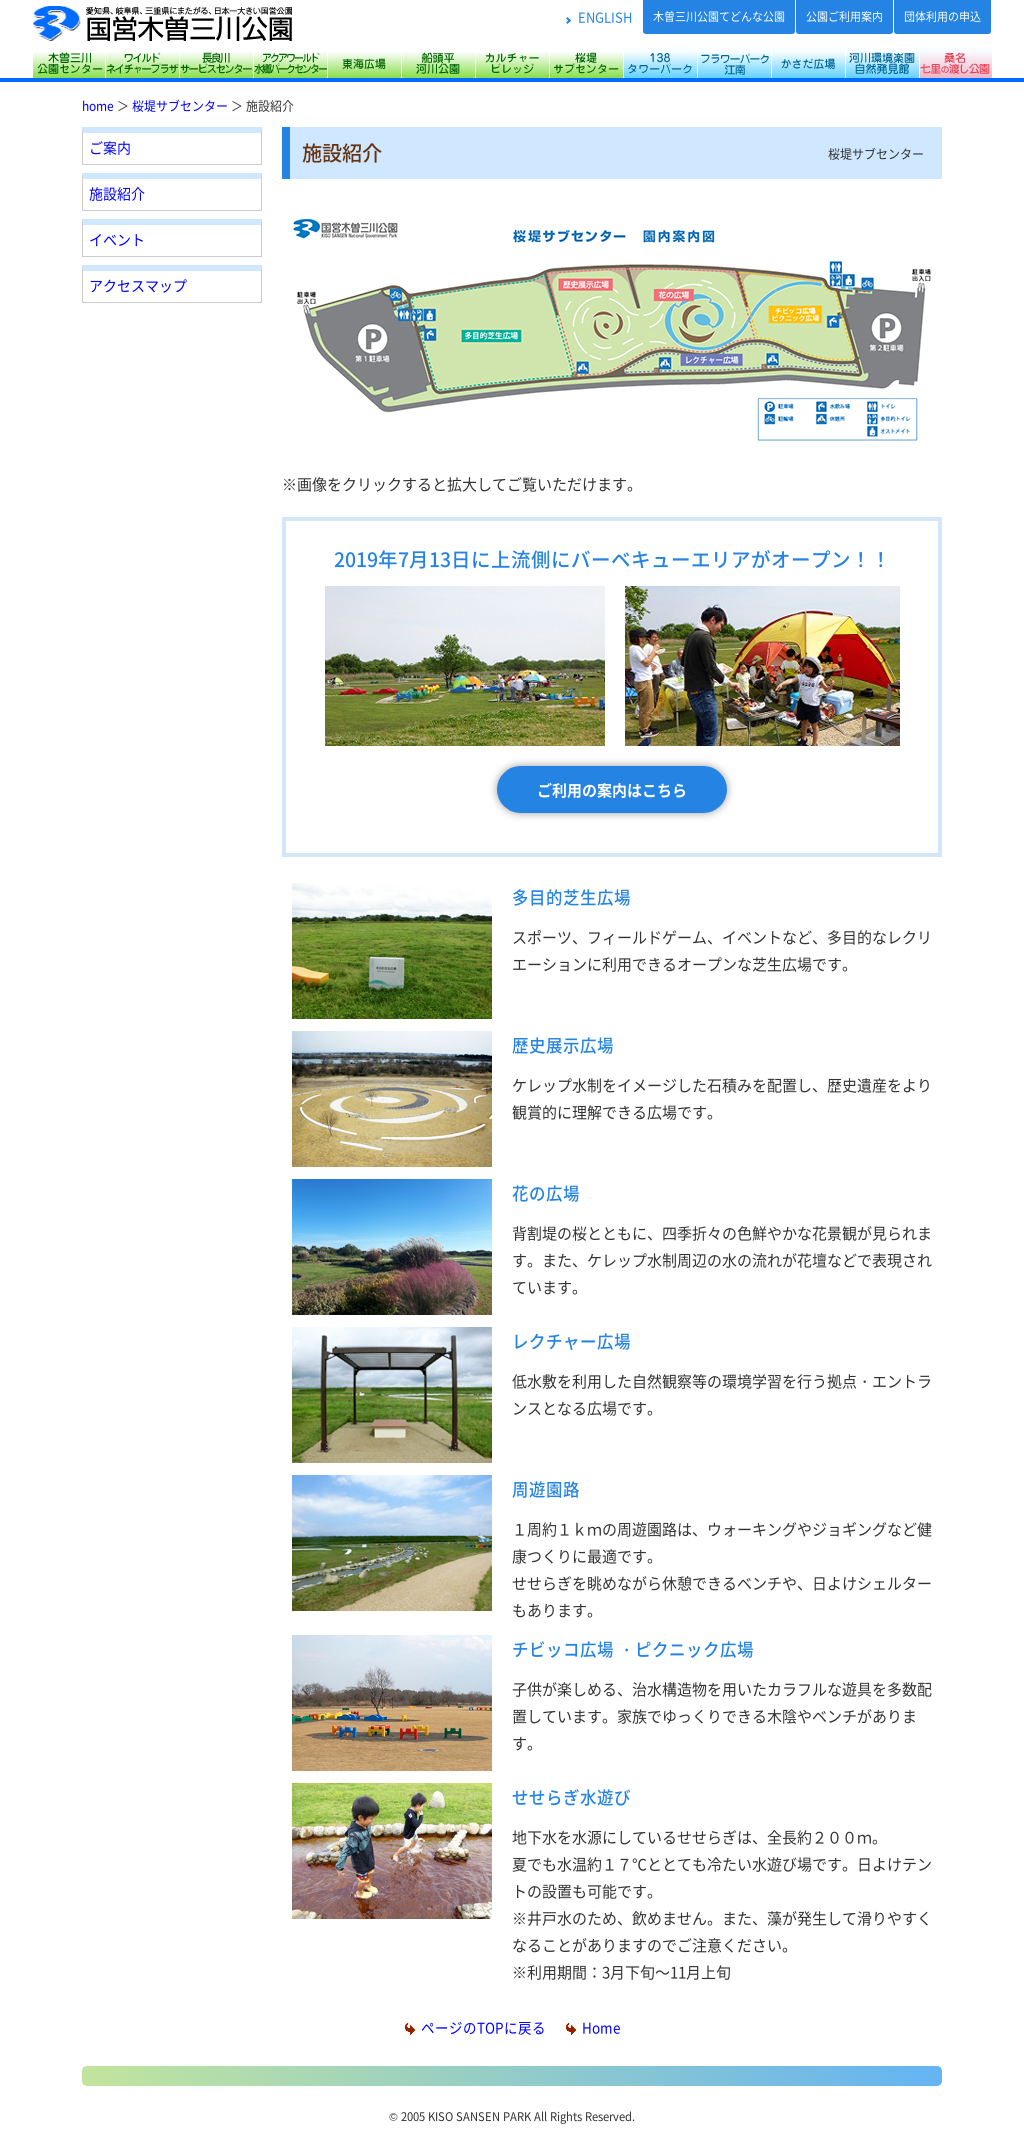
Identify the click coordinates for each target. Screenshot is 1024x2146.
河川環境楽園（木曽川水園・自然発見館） (882, 63)
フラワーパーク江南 (734, 63)
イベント (117, 239)
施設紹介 (117, 193)
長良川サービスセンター (216, 63)
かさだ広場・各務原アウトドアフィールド (808, 63)
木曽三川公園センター (68, 63)
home (98, 105)
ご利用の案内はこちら (612, 789)
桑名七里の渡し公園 (955, 63)
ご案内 (110, 147)
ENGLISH (605, 16)
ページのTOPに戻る (475, 2027)
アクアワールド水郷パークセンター (290, 63)
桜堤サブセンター (586, 63)
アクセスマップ (138, 285)
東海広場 (364, 63)
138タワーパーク (660, 63)
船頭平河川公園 (438, 63)
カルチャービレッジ (512, 63)
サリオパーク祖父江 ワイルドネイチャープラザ (142, 63)
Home (593, 2027)
